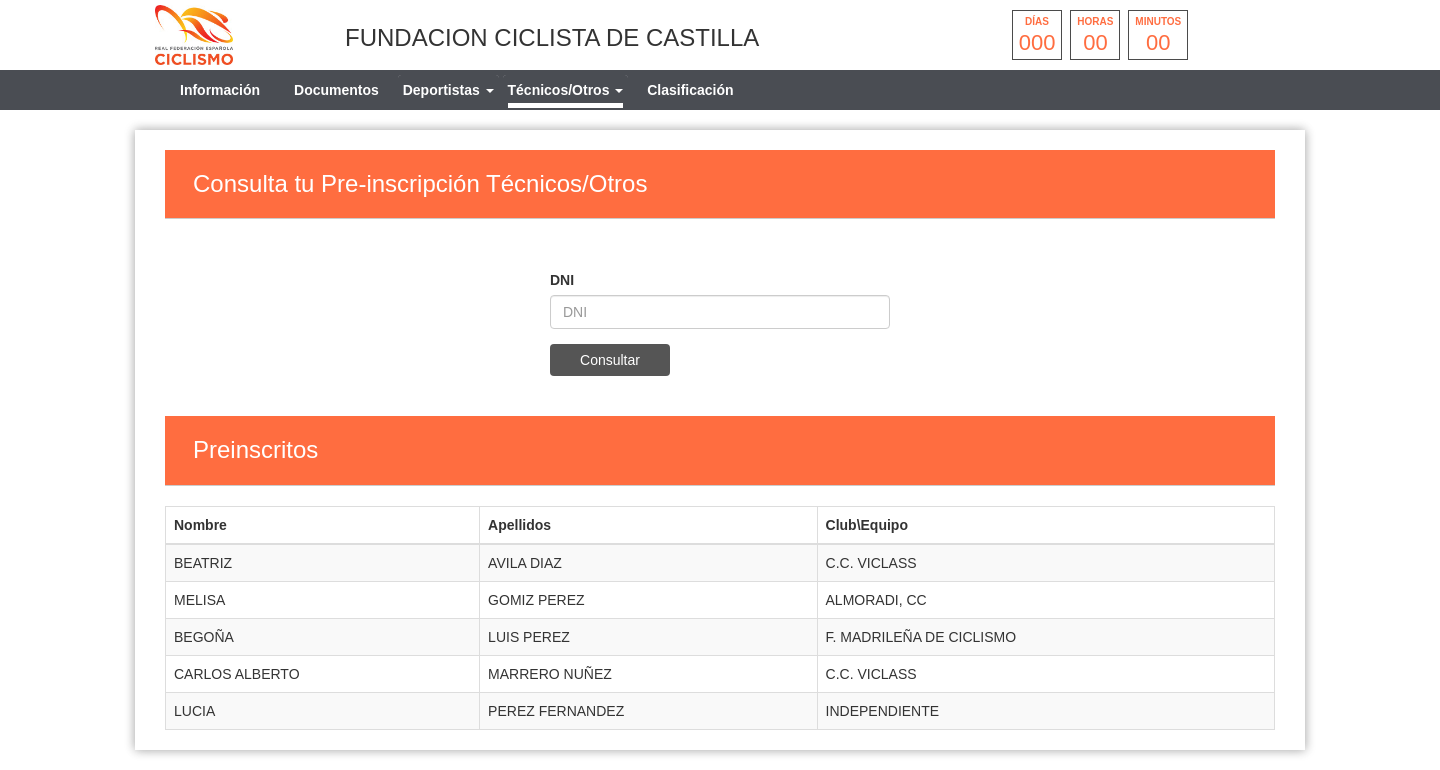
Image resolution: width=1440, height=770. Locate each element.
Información (220, 90)
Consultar (610, 360)
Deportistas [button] (448, 90)
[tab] (448, 90)
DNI (562, 280)
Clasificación (690, 90)
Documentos (336, 90)
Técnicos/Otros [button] (566, 90)
